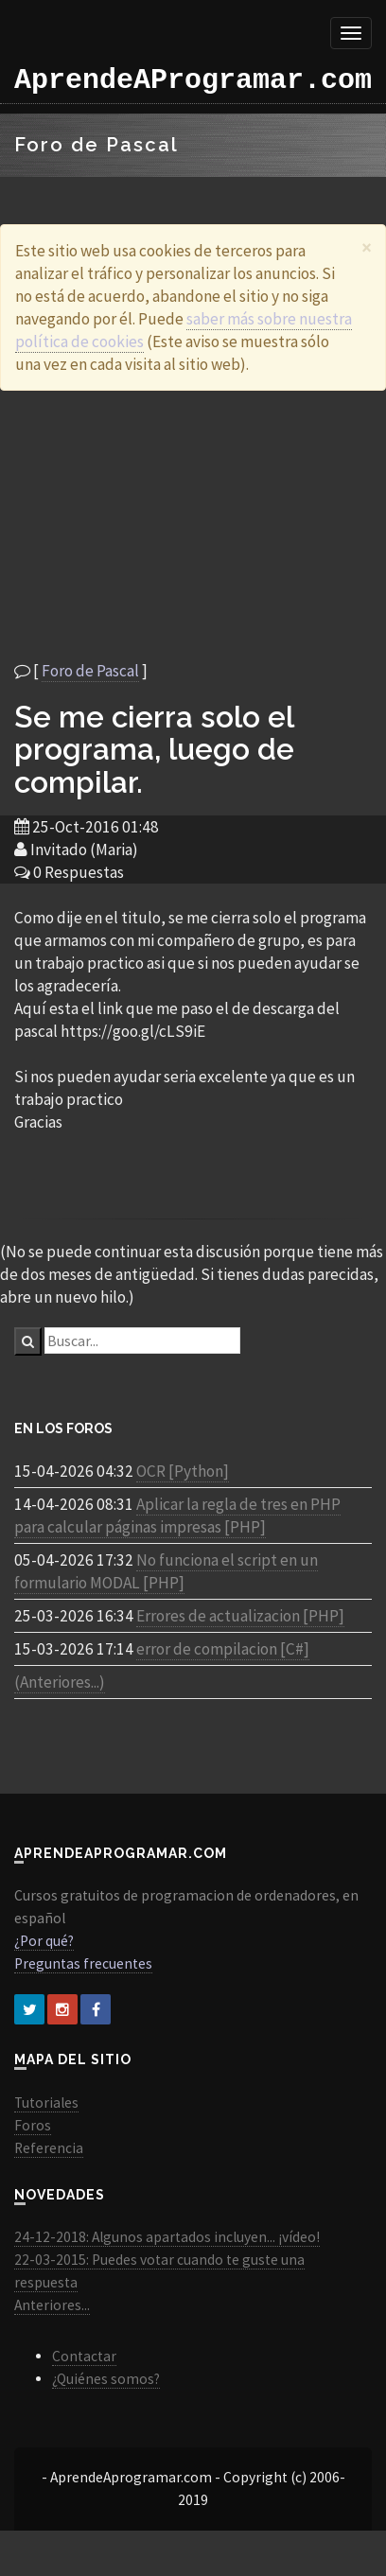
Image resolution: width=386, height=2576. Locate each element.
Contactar (84, 2356)
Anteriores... (52, 2305)
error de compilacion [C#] (222, 1648)
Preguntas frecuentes (83, 1963)
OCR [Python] (182, 1471)
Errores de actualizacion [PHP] (240, 1615)
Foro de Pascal (90, 670)
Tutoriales (46, 2103)
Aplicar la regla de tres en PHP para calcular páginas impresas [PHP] (177, 1515)
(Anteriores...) (59, 1682)
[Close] (366, 247)
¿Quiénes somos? (106, 2379)
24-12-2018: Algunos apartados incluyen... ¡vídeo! (167, 2237)
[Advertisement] (177, 525)
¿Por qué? (44, 1941)
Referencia (48, 2148)
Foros (32, 2125)
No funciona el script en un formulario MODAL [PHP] (166, 1571)
